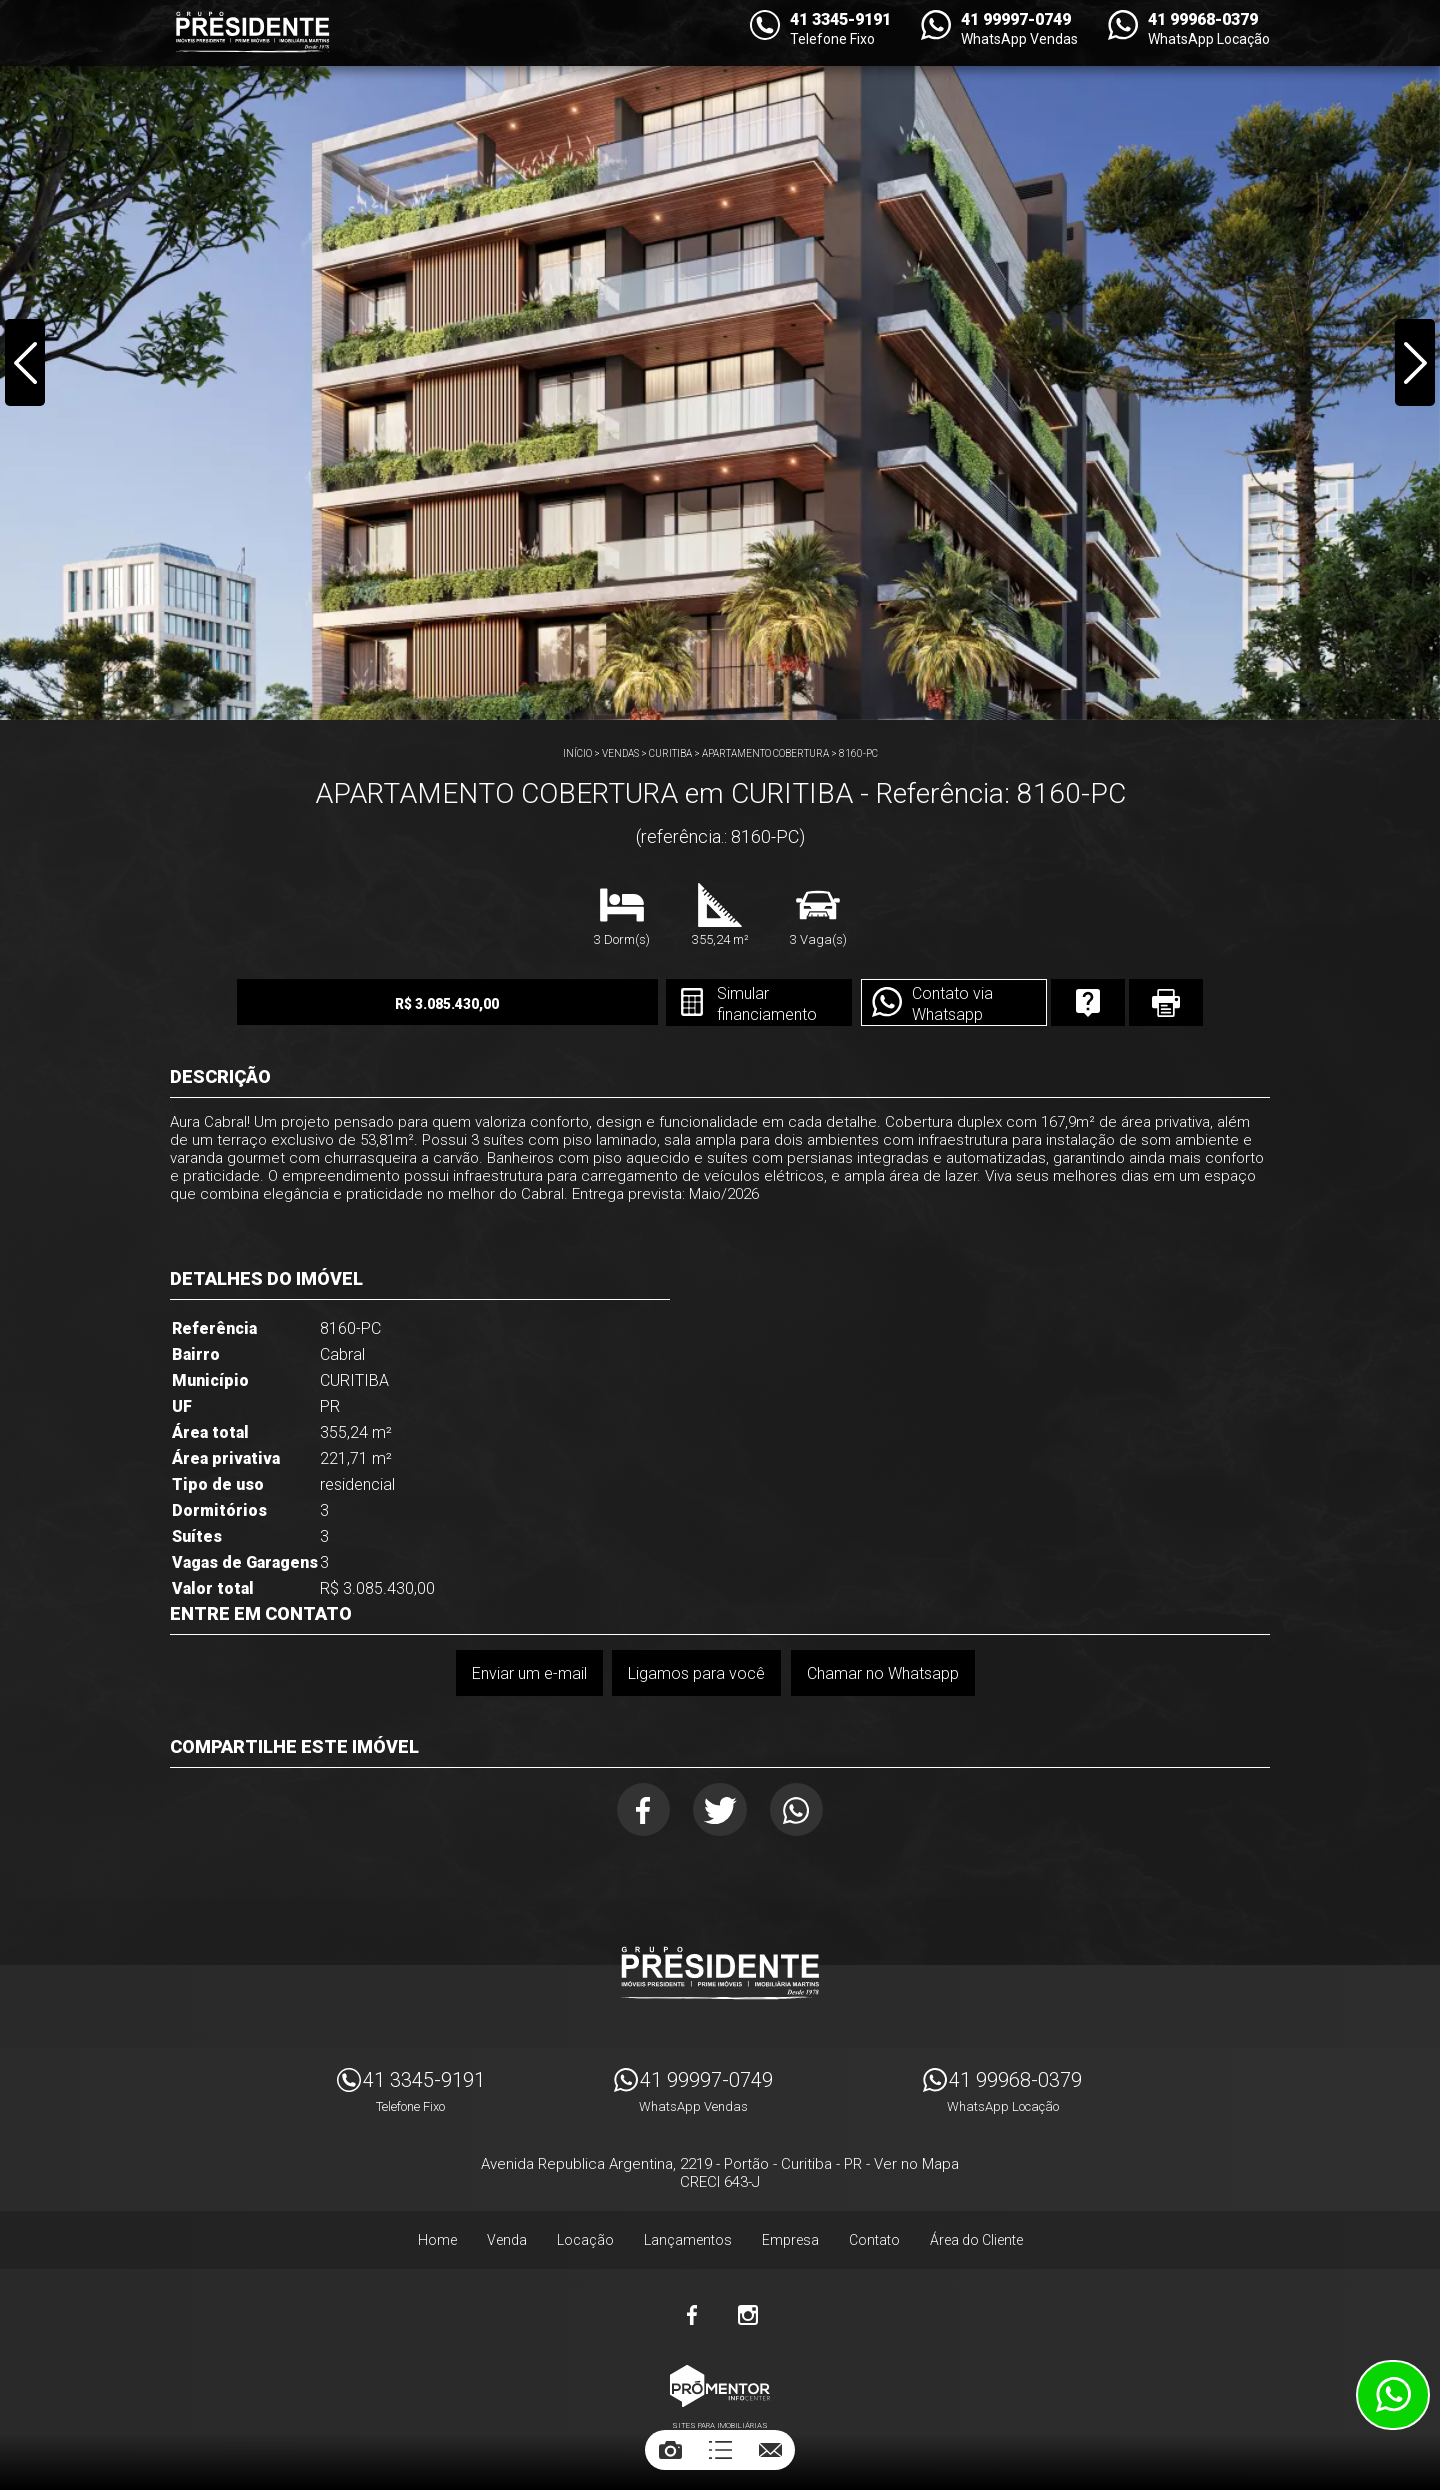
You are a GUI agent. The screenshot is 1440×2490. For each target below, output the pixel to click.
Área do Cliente (976, 2242)
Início (577, 753)
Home (437, 2242)
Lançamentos (688, 2242)
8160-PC (858, 753)
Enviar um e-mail (528, 1673)
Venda (507, 2242)
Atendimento (1393, 2395)
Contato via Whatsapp (935, 1004)
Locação (585, 2242)
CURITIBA (670, 753)
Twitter (720, 1810)
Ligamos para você (696, 1673)
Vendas (620, 753)
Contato (874, 2242)
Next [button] (1414, 364)
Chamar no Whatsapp (883, 1673)
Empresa (790, 2242)
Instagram (748, 2317)
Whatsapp (799, 1810)
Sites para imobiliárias (720, 2427)
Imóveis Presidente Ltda (720, 1975)
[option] (720, 360)
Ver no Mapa (916, 2166)
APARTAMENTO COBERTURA (765, 753)
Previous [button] (26, 364)
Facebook (641, 1810)
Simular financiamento (748, 1004)
